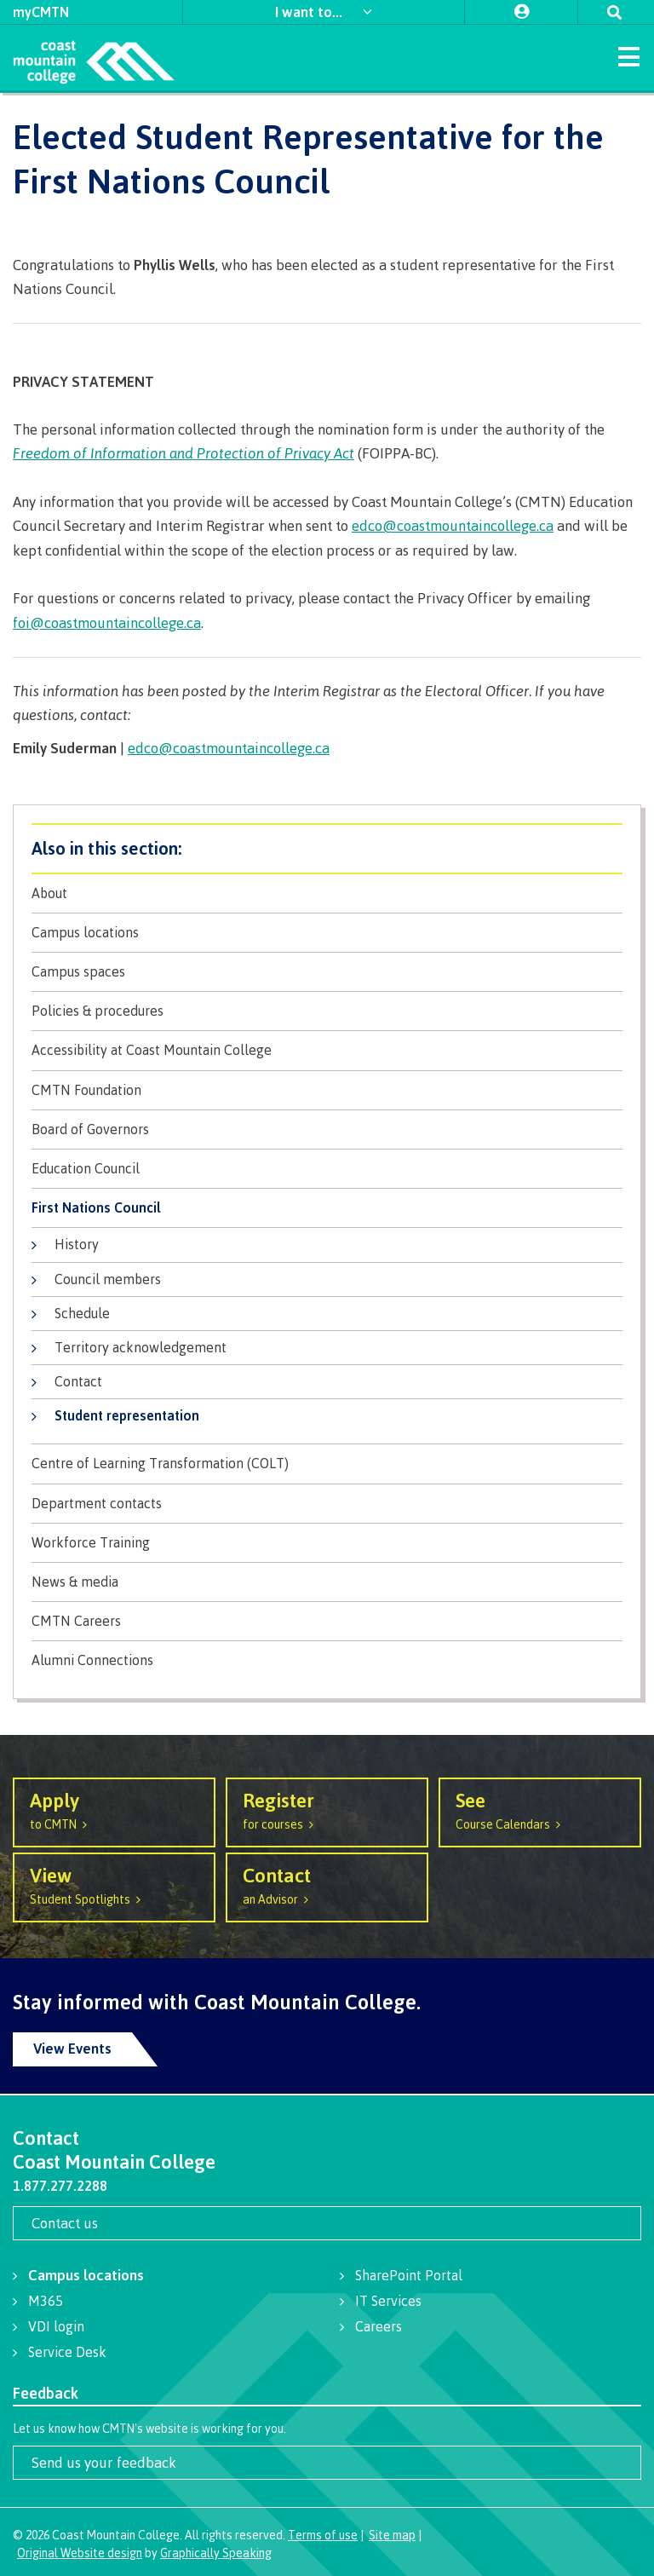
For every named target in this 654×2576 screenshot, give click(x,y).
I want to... (310, 11)
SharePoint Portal (408, 2275)
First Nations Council (96, 1208)
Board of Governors (90, 1129)
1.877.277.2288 (60, 2185)
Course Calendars (540, 1809)
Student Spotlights (114, 1884)
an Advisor (327, 1884)
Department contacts (97, 1503)
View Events (72, 2048)
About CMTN (327, 848)
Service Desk (67, 2351)
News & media (75, 1582)
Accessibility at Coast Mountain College (152, 1050)
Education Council (86, 1169)
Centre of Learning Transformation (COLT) (160, 1463)
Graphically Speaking (216, 2552)
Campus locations (85, 933)
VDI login (56, 2326)
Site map (392, 2534)
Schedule (82, 1313)
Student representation (126, 1415)
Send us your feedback (104, 2462)
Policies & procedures (98, 1011)
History (76, 1244)
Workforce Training (91, 1543)
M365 (45, 2300)
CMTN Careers (76, 1621)
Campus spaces (78, 972)
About (49, 893)
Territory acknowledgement (140, 1347)
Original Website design (79, 2552)
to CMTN (114, 1809)
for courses (327, 1809)
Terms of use (323, 2534)
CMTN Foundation (86, 1090)
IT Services (388, 2300)
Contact (78, 1381)
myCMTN (41, 11)
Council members (107, 1279)
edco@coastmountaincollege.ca (453, 525)
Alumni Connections (92, 1660)
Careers (378, 2326)
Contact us (65, 2223)
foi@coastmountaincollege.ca (107, 622)
